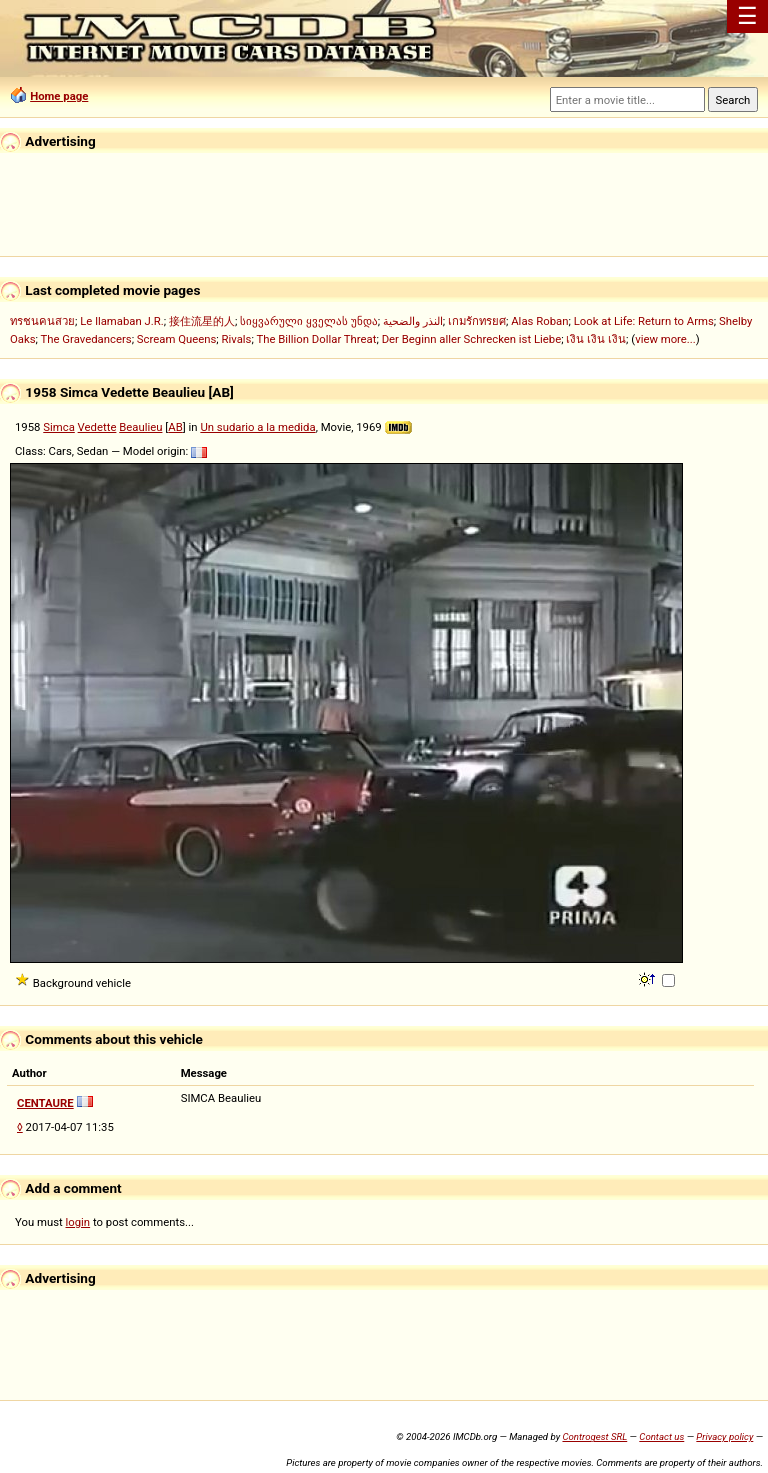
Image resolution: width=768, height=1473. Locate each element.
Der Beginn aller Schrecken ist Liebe (472, 339)
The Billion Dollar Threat (316, 339)
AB (175, 427)
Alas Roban (539, 321)
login (78, 1222)
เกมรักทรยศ (477, 321)
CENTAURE (45, 1103)
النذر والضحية (413, 321)
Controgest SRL (594, 1436)
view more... (665, 339)
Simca (59, 427)
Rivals (237, 339)
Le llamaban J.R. (121, 321)
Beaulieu (140, 427)
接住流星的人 (202, 321)
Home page (59, 96)
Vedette (97, 427)
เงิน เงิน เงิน (596, 339)
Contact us (661, 1436)
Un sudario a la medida (257, 427)
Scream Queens (176, 339)
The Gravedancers (86, 339)
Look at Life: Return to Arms (644, 321)
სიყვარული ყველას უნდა (309, 321)
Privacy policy (724, 1436)
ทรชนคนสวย (42, 321)
